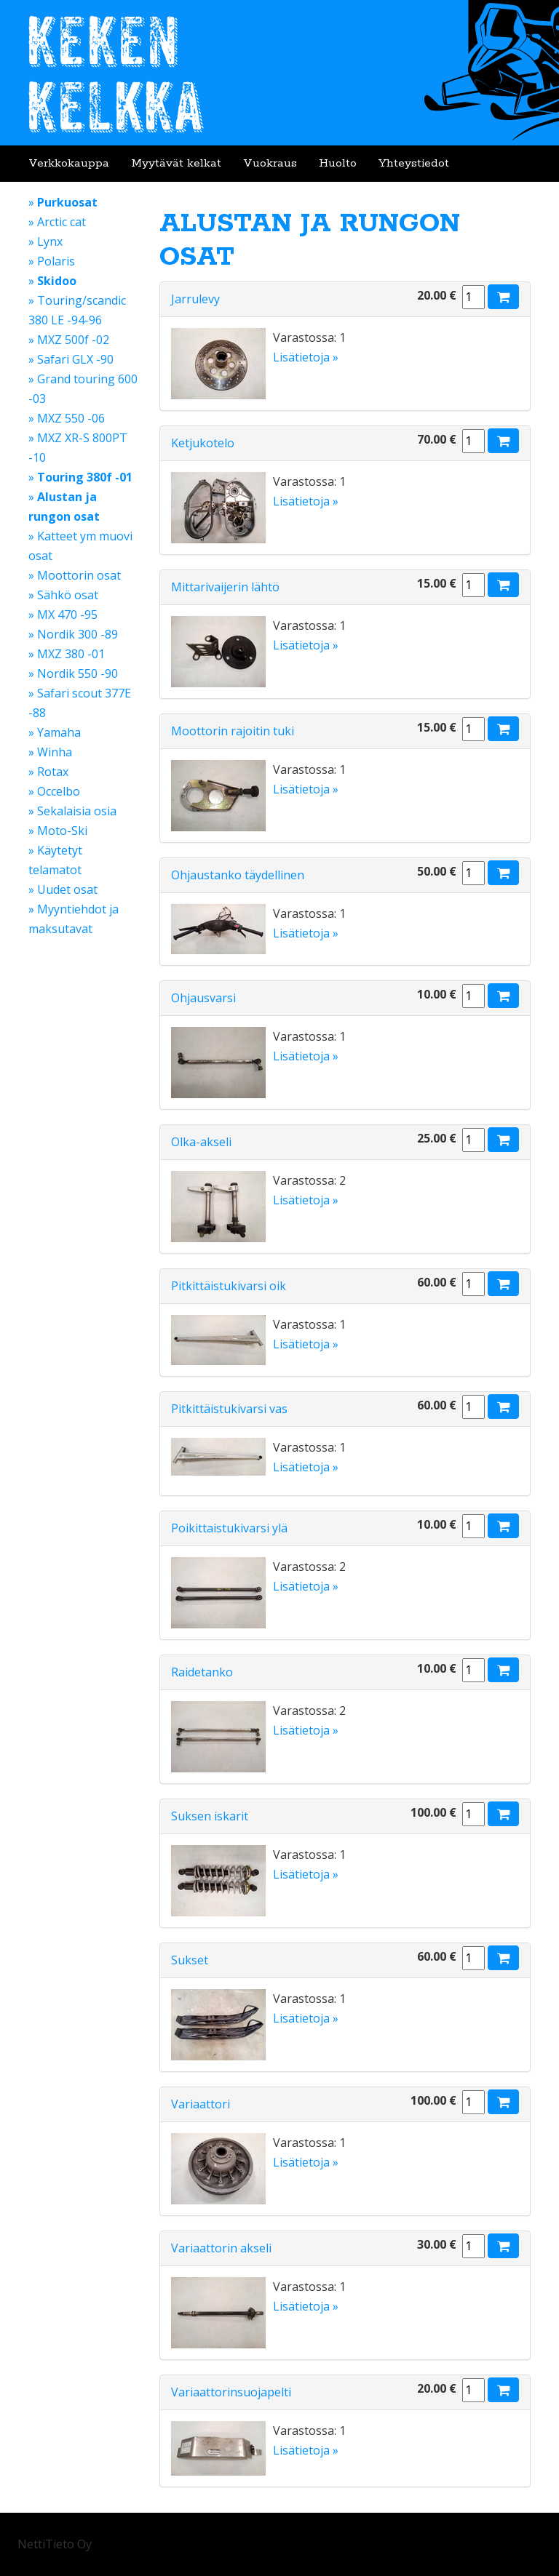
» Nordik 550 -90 (73, 673)
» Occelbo (54, 791)
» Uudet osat (63, 889)
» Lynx (45, 241)
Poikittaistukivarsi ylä (229, 1528)
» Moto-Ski (57, 831)
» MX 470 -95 (63, 615)
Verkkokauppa (68, 163)
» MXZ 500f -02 (68, 340)
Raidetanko (202, 1672)
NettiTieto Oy (54, 2544)
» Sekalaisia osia (72, 811)
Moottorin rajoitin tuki (232, 731)
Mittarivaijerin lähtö (225, 587)
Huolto (338, 163)
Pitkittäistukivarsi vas (229, 1409)
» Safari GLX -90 (71, 359)
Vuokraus (270, 163)
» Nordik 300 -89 (73, 634)
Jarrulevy (195, 299)
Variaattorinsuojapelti (231, 2392)
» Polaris (51, 261)
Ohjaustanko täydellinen (237, 875)
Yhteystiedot (413, 163)
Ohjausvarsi (203, 998)
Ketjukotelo (202, 443)
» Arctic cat (57, 222)
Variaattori (200, 2104)
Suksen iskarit (209, 1816)
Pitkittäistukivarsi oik (228, 1286)
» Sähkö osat (63, 595)
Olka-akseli (201, 1142)
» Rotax (48, 772)
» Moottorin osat (74, 575)
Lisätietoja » (305, 357)
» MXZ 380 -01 (66, 654)
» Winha (50, 752)
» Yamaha (54, 732)
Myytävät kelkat (176, 163)
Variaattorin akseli (221, 2248)
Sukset (189, 1960)
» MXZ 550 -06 (66, 418)
